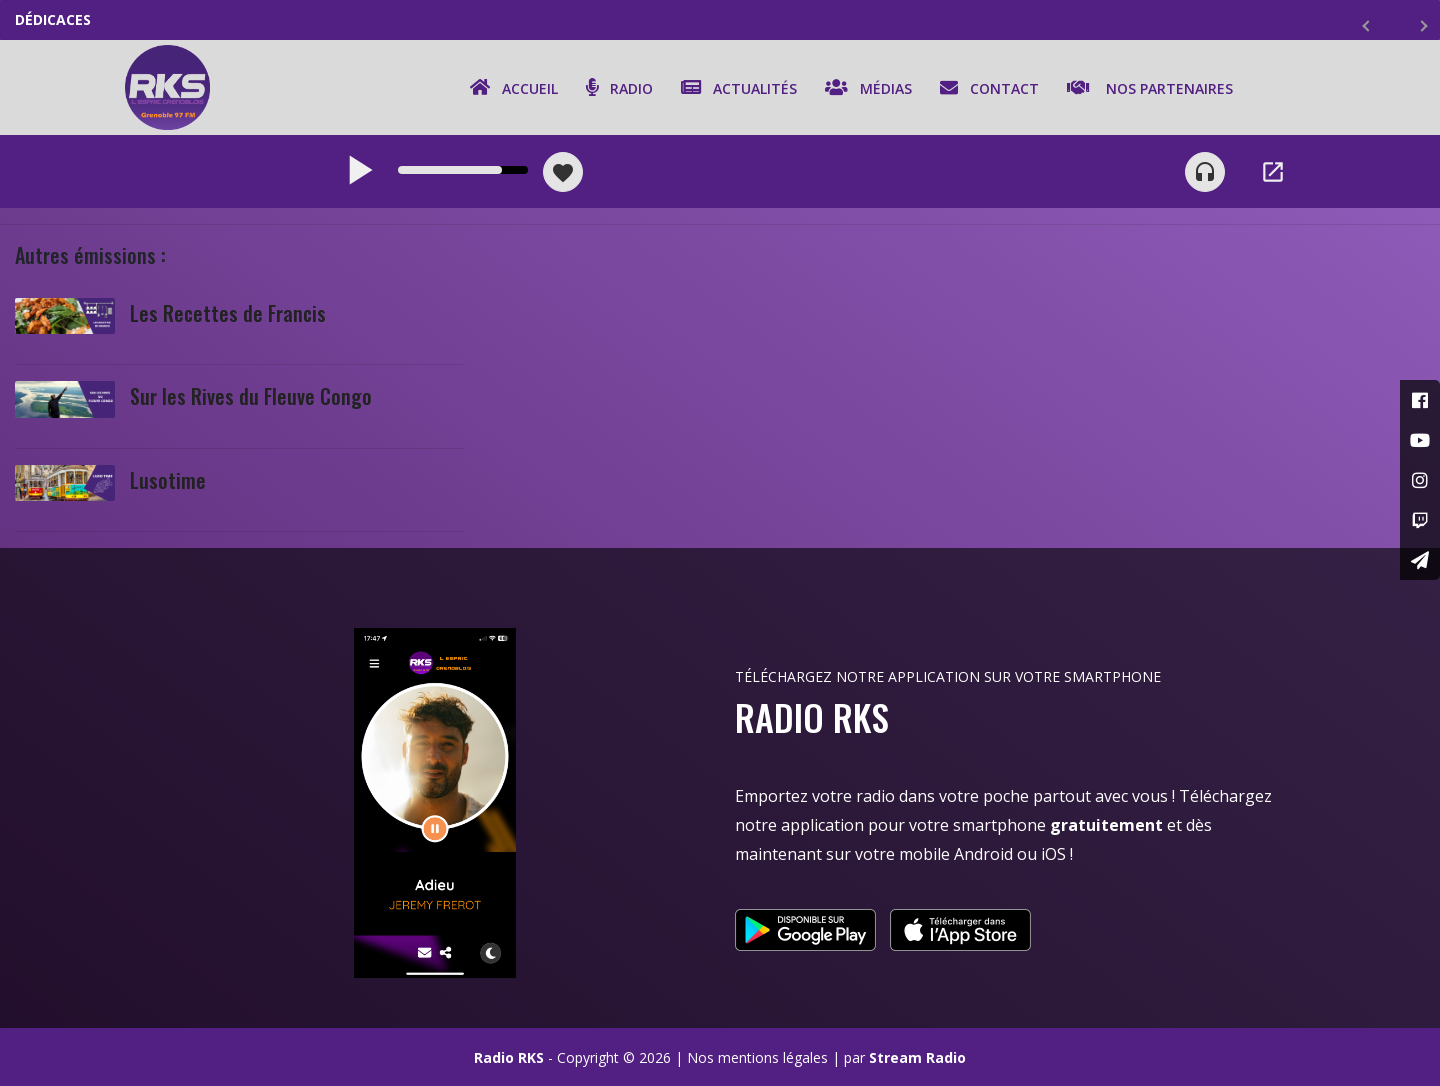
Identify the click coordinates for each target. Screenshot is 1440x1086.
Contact (989, 87)
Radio (619, 87)
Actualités (739, 87)
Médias (868, 87)
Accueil (514, 87)
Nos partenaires (1150, 87)
